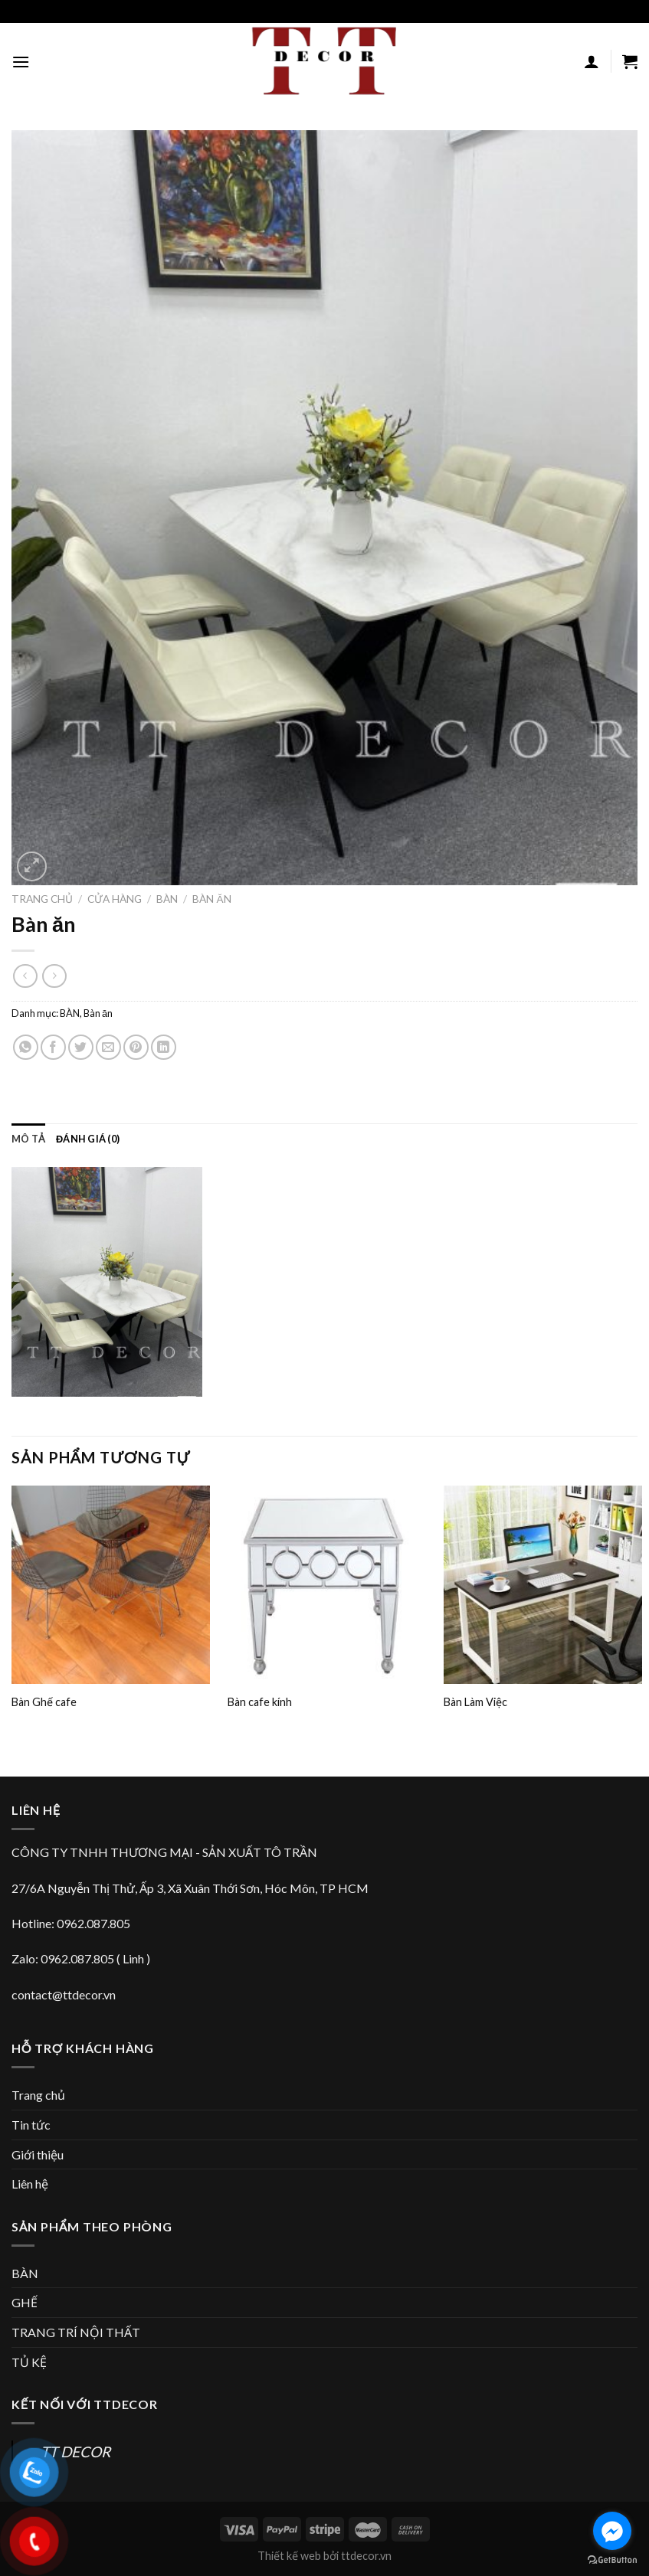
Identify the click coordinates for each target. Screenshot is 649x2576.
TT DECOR (75, 2451)
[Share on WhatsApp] (25, 1047)
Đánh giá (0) (88, 1139)
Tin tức (31, 2124)
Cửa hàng (114, 899)
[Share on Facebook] (53, 1047)
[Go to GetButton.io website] (612, 2560)
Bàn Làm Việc (475, 1701)
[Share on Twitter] (80, 1047)
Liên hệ (29, 2183)
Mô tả (28, 1139)
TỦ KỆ (29, 2362)
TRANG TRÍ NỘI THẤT (75, 2332)
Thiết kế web (289, 2555)
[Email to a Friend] (108, 1047)
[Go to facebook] (612, 2531)
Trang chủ (42, 899)
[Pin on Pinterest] (136, 1047)
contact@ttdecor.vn (63, 1994)
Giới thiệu (37, 2154)
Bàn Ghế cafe (44, 1701)
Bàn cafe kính (260, 1701)
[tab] (28, 1138)
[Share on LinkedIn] (163, 1047)
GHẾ (24, 2302)
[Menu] (20, 61)
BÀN (167, 899)
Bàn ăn (211, 899)
